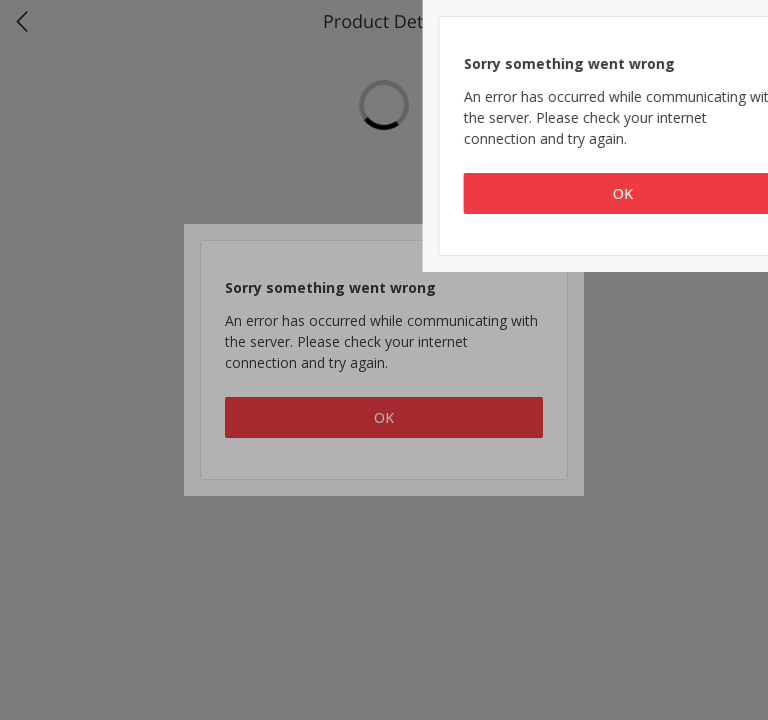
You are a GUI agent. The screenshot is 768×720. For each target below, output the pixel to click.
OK (384, 417)
